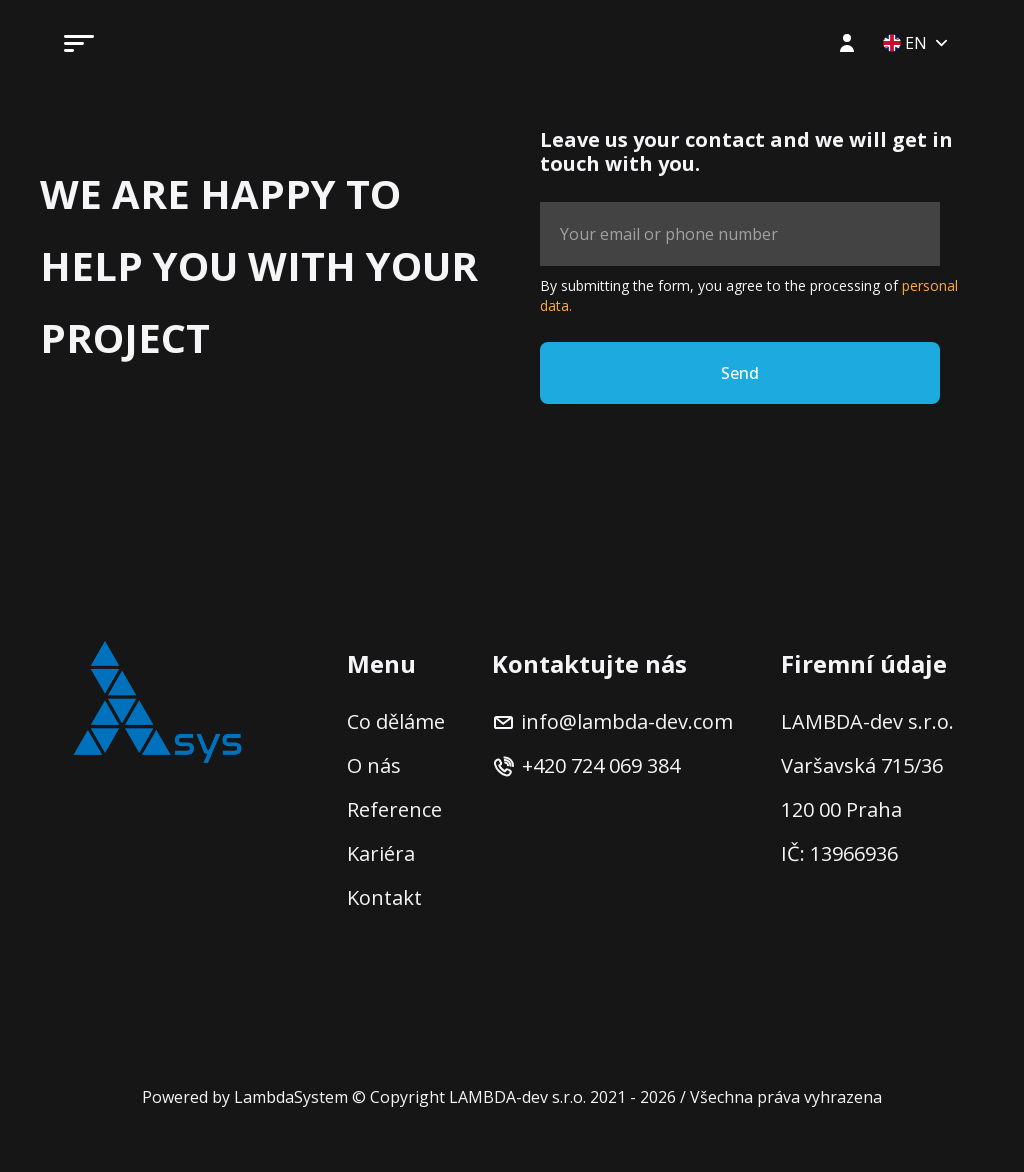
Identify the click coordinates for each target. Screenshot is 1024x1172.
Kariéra (381, 853)
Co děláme (396, 721)
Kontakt (384, 897)
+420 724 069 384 (586, 765)
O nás (374, 765)
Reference (394, 809)
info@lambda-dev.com (612, 721)
